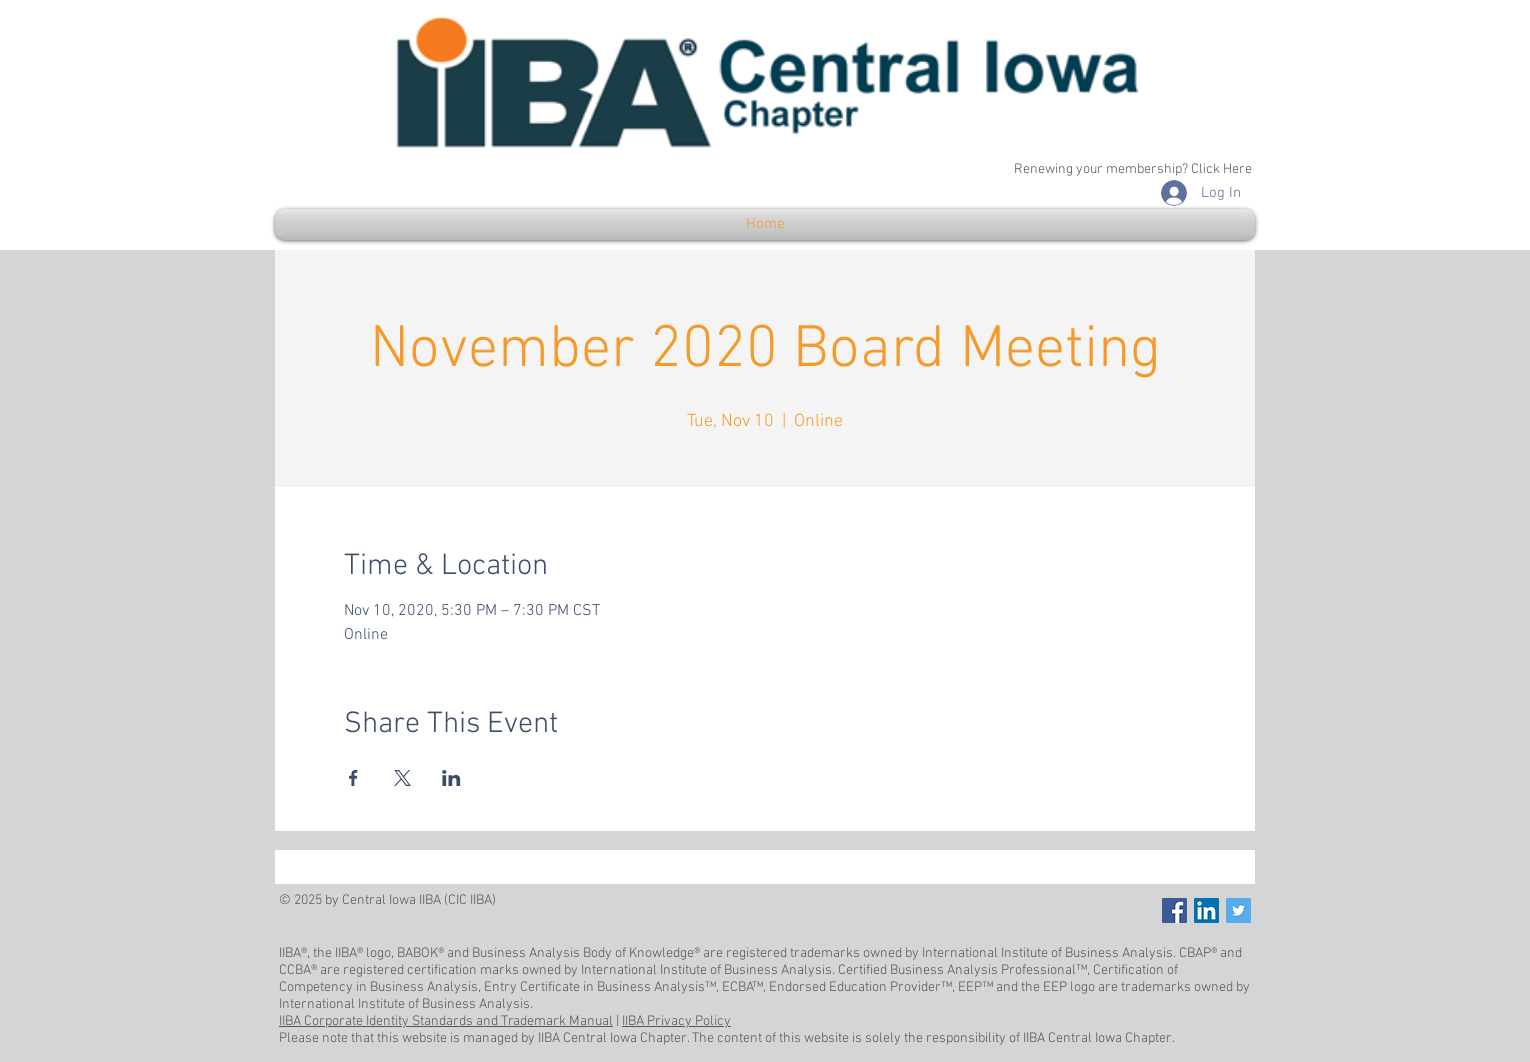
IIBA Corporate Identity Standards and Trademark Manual (446, 1021)
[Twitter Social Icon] (1238, 910)
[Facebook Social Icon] (1174, 910)
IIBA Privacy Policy (676, 1021)
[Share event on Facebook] (353, 778)
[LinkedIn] (1206, 910)
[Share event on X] (402, 778)
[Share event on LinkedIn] (451, 778)
